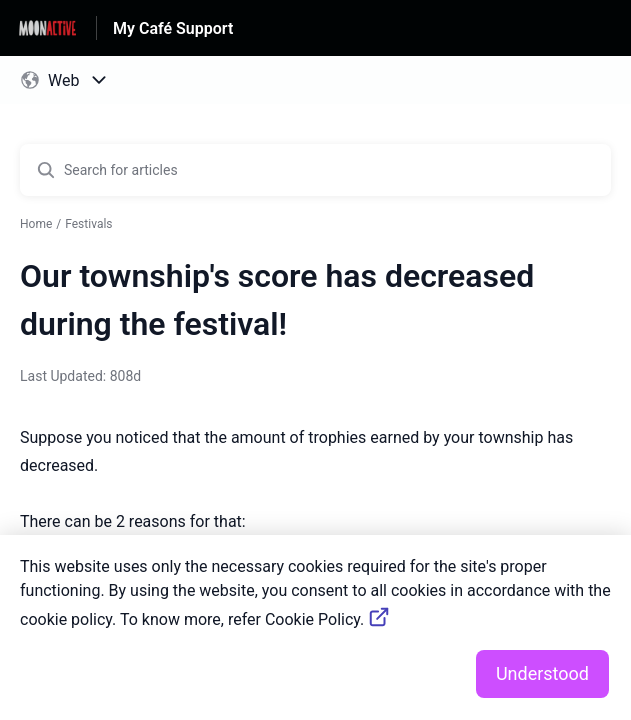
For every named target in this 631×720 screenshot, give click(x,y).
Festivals (88, 224)
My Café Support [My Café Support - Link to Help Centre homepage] (173, 28)
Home (36, 224)
